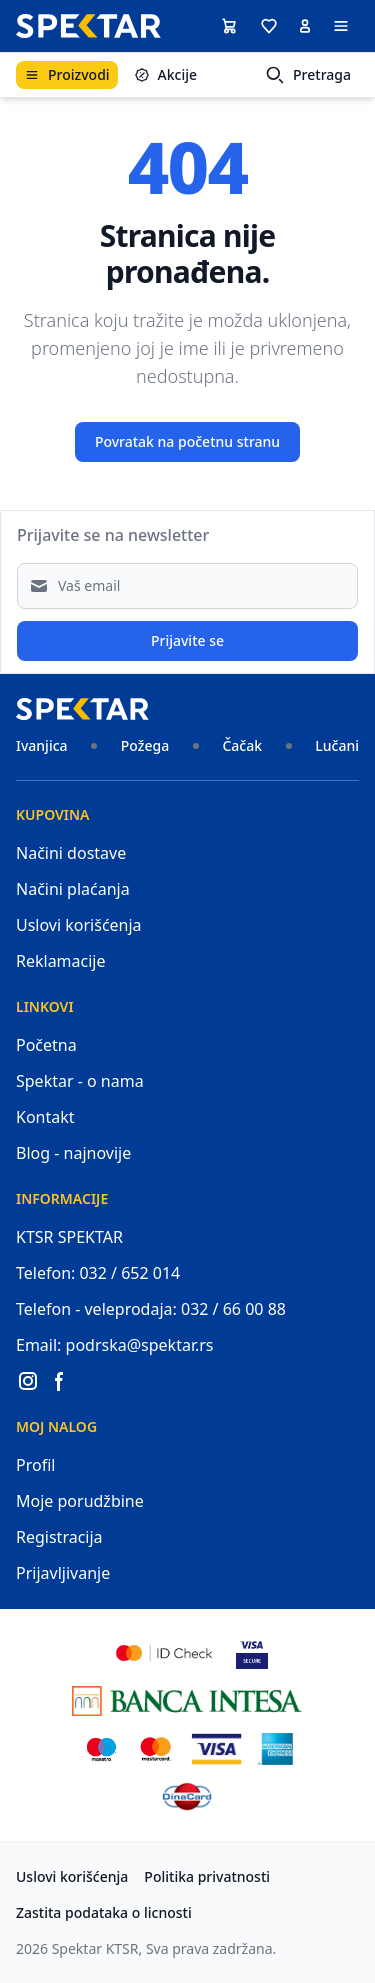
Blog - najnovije (73, 1153)
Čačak (242, 745)
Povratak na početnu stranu (187, 441)
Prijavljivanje (63, 1573)
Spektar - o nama (80, 1081)
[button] (269, 26)
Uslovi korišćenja (79, 925)
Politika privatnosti (207, 1876)
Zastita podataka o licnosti (104, 1912)
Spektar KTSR (95, 1948)
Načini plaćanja (73, 889)
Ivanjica (42, 745)
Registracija (59, 1537)
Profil (35, 1465)
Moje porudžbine (80, 1501)
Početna (46, 1045)
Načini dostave (71, 853)
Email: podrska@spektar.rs (115, 1345)
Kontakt (45, 1117)
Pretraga (308, 75)
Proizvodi (67, 74)
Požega (145, 745)
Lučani (337, 745)
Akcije (165, 74)
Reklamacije (61, 961)
